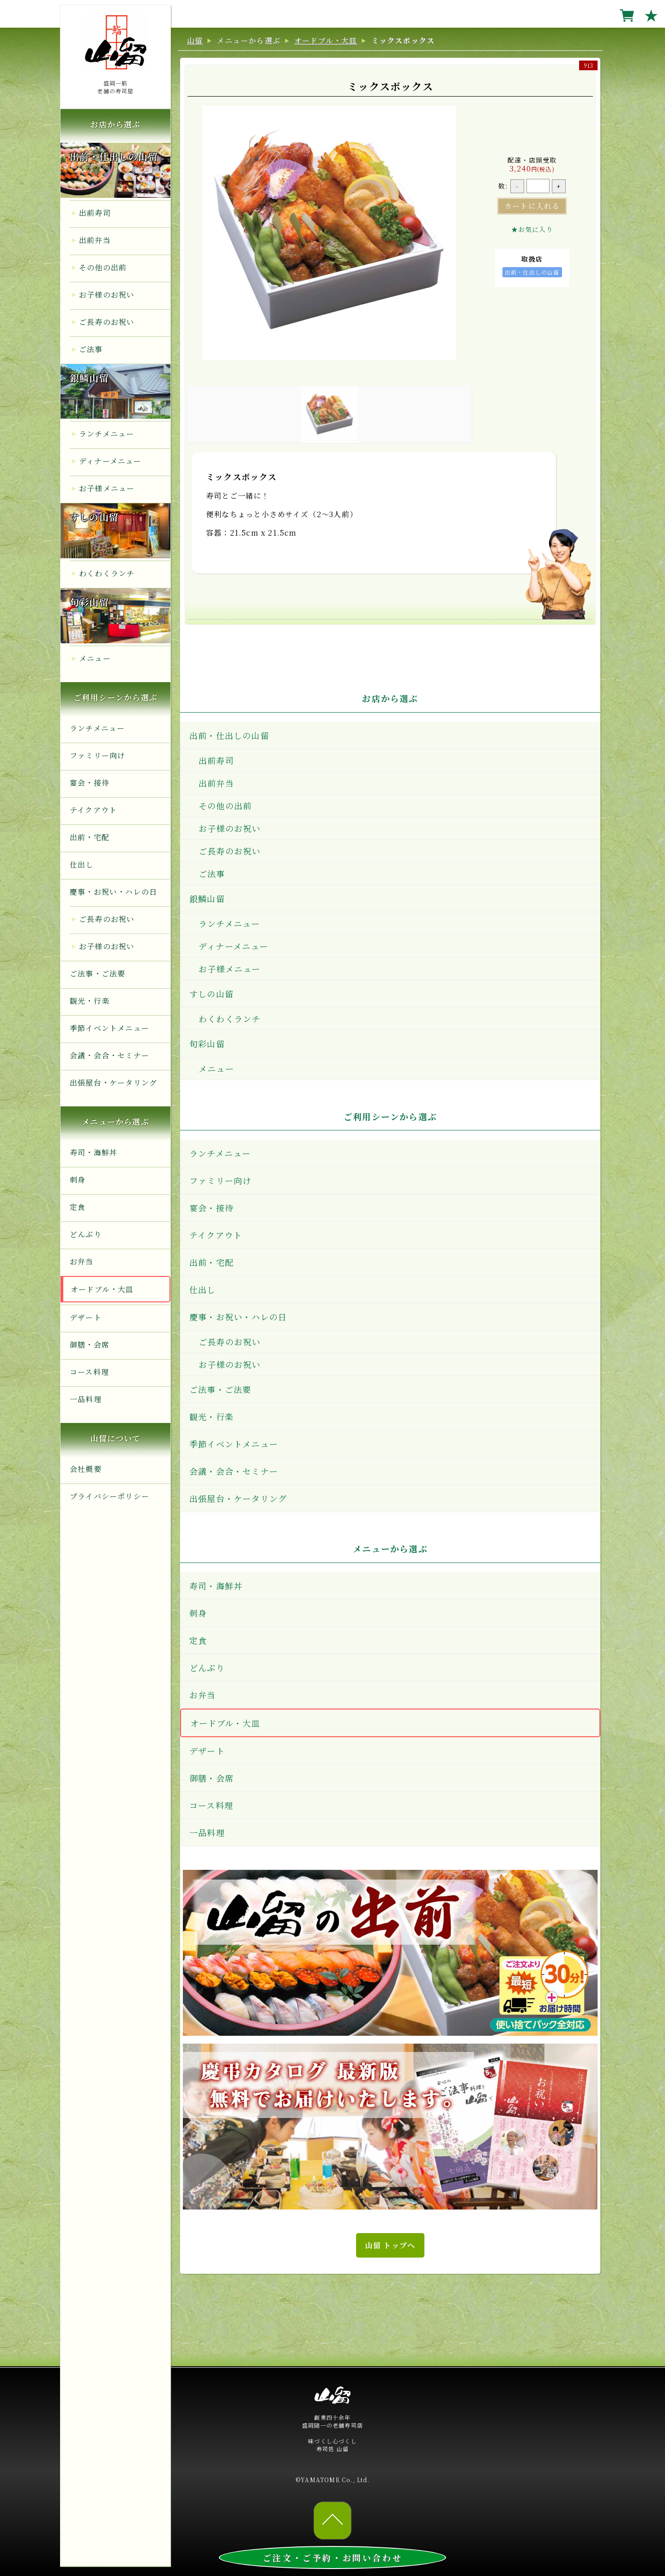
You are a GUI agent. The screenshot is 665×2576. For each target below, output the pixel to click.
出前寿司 (95, 213)
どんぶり (86, 1234)
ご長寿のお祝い (106, 322)
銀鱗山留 (89, 378)
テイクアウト (93, 810)
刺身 (77, 1179)
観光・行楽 (89, 1000)
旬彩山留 (89, 602)
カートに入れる (532, 206)
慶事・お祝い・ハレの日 (113, 891)
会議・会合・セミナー (109, 1055)
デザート (86, 1317)
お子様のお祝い (106, 294)
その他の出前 (103, 267)
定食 (77, 1207)
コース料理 (89, 1372)
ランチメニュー (106, 433)
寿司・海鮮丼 (93, 1152)
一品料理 (86, 1399)
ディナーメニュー (110, 461)
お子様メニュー (106, 488)
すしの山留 (94, 517)
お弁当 (82, 1261)
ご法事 (91, 349)
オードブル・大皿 (102, 1289)
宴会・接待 (89, 782)
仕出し (82, 864)
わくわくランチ (106, 573)
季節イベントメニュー (109, 1028)
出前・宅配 (89, 837)
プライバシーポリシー (109, 1496)
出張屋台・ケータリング (113, 1082)
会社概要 (86, 1469)
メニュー (95, 658)
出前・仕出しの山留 (114, 156)
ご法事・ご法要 (97, 973)
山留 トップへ (390, 2245)
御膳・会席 (89, 1344)
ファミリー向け (97, 755)
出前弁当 (95, 240)
